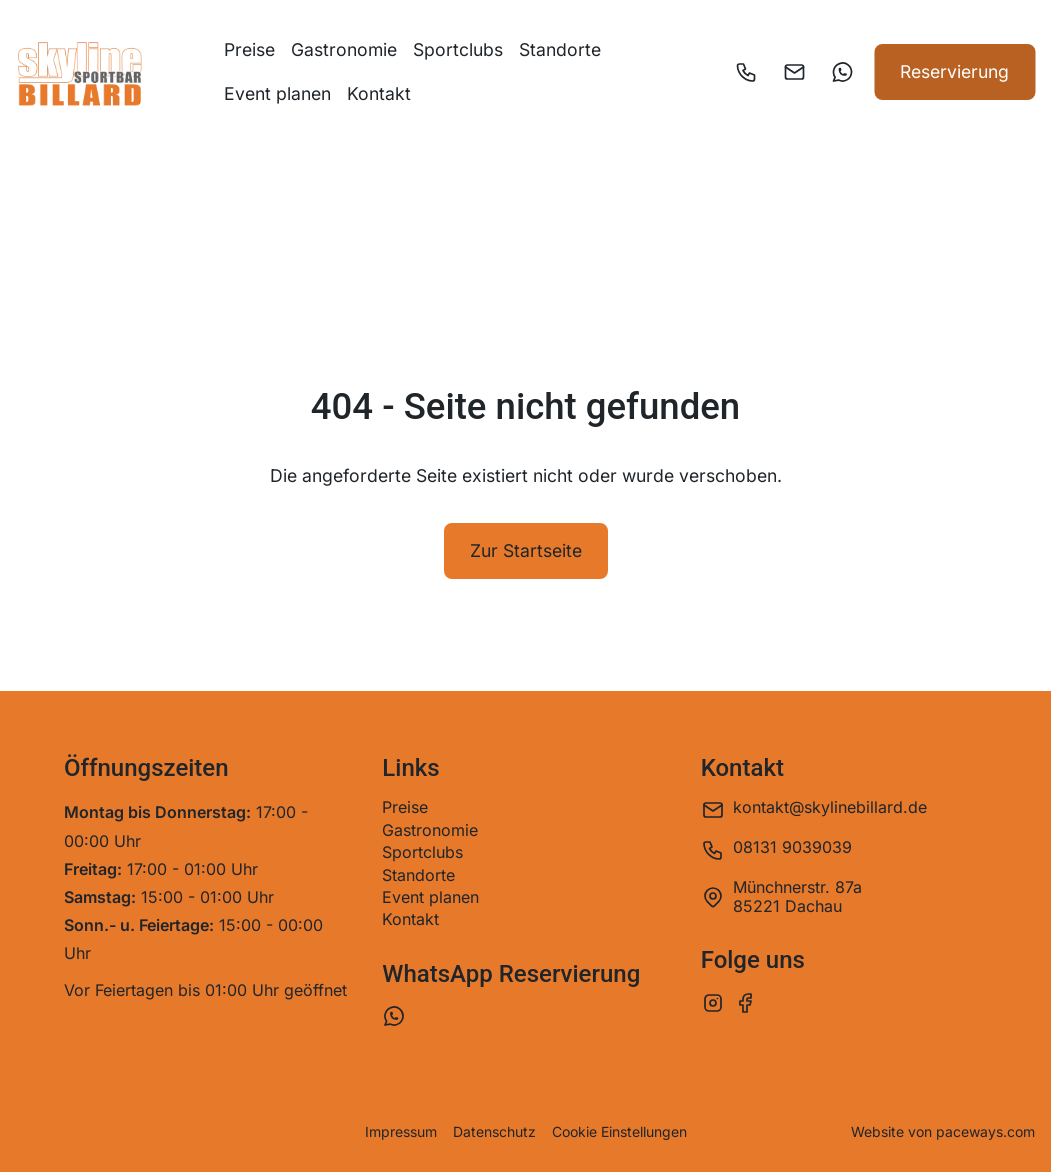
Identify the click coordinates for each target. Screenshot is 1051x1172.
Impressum (401, 1132)
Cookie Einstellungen (619, 1132)
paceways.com (985, 1131)
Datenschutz (494, 1132)
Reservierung (954, 71)
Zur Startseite (526, 550)
